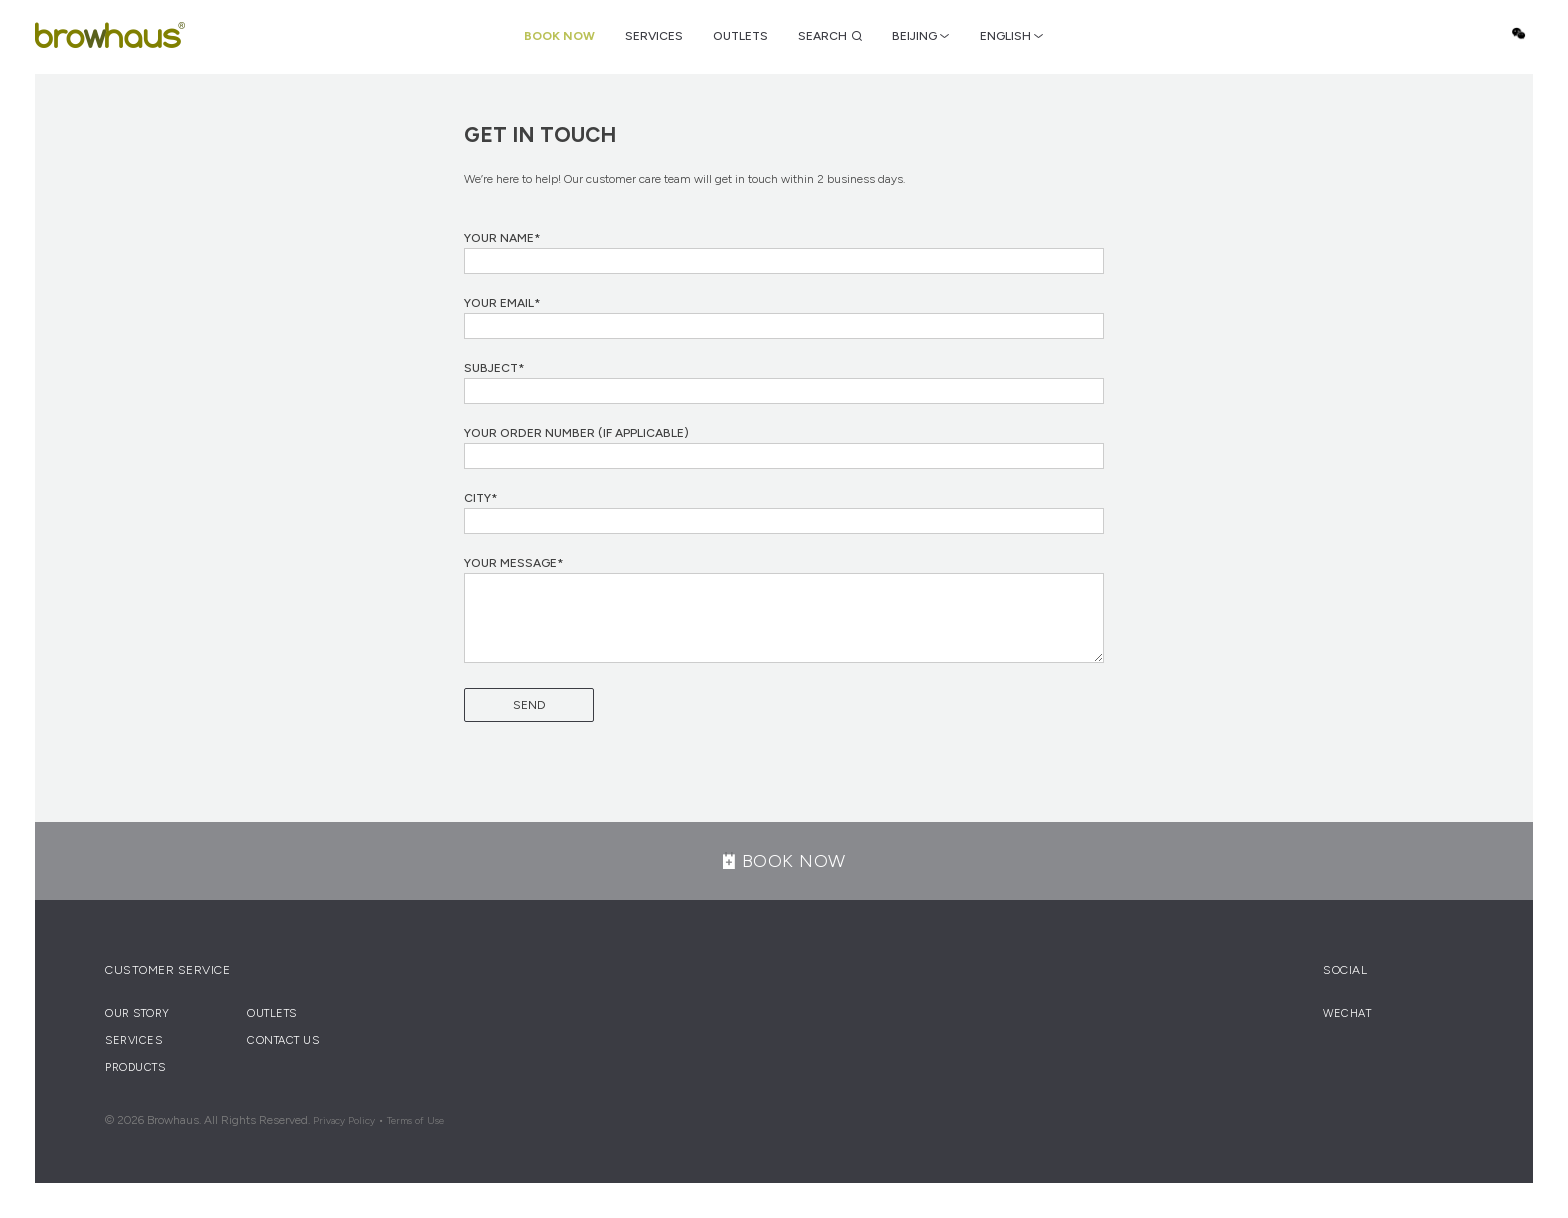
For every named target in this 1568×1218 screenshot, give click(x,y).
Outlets (740, 36)
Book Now (559, 36)
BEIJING (914, 36)
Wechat (1518, 33)
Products (135, 1067)
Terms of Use (415, 1120)
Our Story (137, 1013)
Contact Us (283, 1040)
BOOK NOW (784, 861)
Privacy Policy (344, 1120)
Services (654, 36)
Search (822, 36)
